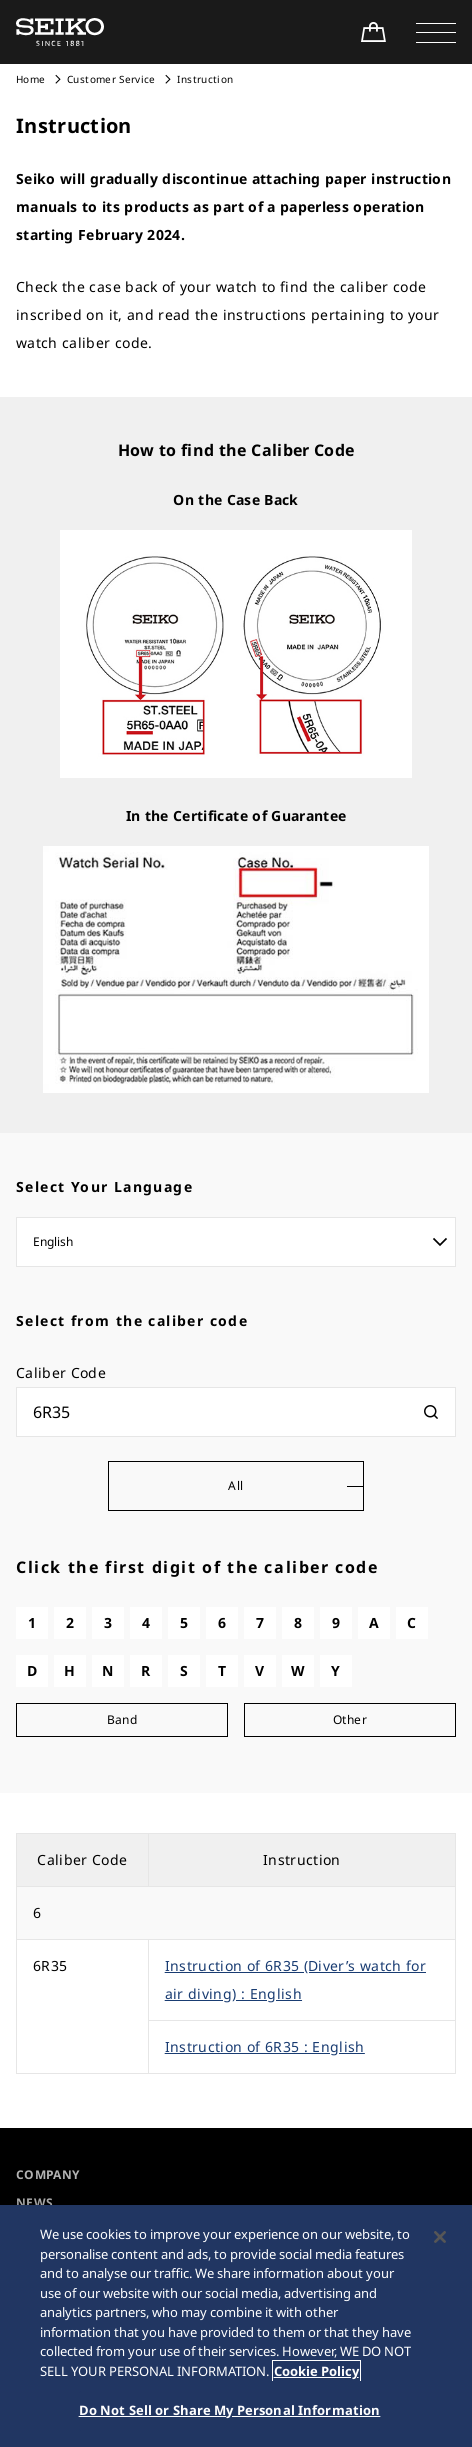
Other (350, 1719)
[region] (236, 2326)
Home (30, 79)
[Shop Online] (373, 32)
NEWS (34, 2202)
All (235, 1485)
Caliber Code (61, 1372)
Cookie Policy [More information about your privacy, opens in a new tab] (316, 2371)
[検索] (431, 1412)
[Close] (440, 2237)
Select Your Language (104, 1186)
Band (122, 1719)
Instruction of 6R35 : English (265, 2046)
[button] (436, 32)
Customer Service (111, 79)
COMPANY (47, 2174)
